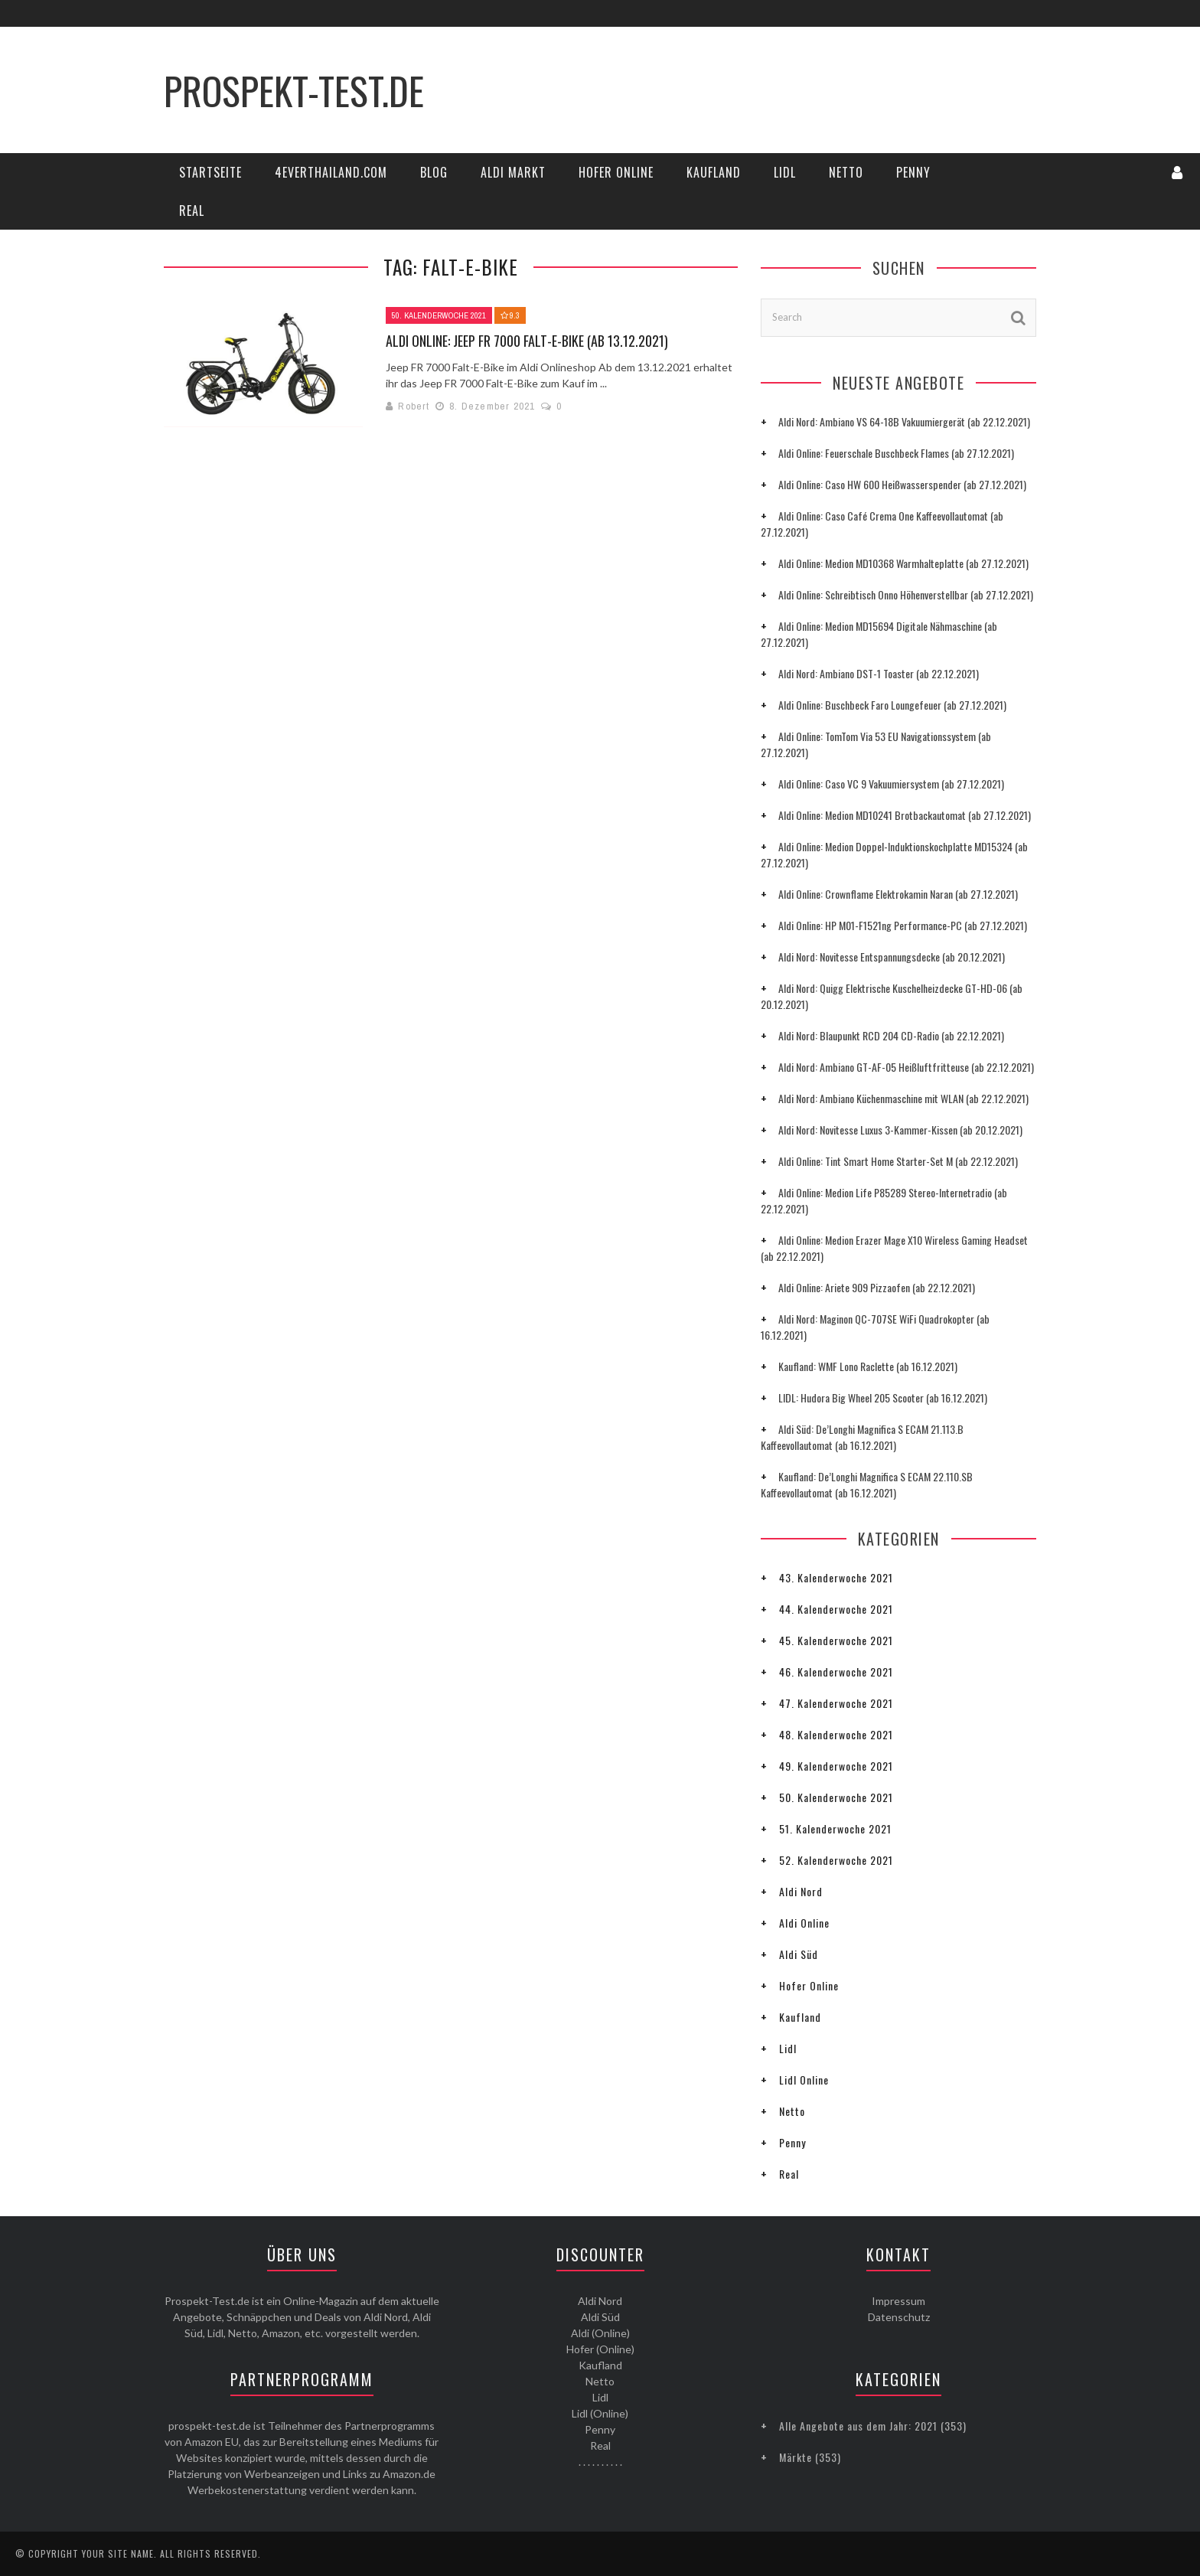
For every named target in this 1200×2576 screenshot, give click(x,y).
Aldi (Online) (600, 2332)
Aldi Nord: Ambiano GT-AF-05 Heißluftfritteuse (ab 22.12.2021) (906, 1067)
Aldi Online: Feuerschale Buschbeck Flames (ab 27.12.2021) (896, 453)
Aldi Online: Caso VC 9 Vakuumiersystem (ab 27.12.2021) (891, 783)
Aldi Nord (801, 1891)
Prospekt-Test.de (294, 89)
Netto (846, 172)
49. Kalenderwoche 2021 (836, 1766)
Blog (434, 172)
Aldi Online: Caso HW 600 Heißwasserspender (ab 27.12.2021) (902, 484)
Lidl (785, 172)
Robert (413, 406)
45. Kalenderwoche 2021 (836, 1640)
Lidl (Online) (600, 2413)
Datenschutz (899, 2316)
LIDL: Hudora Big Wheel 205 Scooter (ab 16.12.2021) (882, 1397)
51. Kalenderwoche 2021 (835, 1828)
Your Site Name (118, 2553)
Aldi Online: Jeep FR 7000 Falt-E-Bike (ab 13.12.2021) (527, 341)
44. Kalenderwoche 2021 (836, 1609)
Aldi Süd (798, 1954)
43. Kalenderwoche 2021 (836, 1577)
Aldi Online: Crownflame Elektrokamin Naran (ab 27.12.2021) (898, 894)
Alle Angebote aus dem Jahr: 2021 (858, 2426)
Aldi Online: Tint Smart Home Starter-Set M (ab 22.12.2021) (898, 1161)
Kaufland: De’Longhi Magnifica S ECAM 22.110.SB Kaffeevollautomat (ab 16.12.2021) (867, 1484)
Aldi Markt (513, 172)
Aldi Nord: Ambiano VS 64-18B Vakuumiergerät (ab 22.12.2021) (904, 421)
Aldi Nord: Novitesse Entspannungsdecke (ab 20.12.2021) (891, 956)
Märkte (795, 2457)
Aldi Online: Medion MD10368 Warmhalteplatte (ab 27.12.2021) (903, 563)
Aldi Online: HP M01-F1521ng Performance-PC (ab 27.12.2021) (902, 925)
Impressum (898, 2300)
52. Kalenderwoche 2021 (836, 1860)
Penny (913, 172)
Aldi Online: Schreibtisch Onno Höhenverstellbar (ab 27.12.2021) (905, 594)
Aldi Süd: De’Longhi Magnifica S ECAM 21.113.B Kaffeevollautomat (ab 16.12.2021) (862, 1437)
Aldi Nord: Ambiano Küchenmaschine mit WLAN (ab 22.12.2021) (903, 1098)
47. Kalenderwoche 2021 (836, 1703)
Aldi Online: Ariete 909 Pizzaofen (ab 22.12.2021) (876, 1287)
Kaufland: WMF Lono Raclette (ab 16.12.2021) (867, 1366)
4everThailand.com (331, 172)
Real (191, 210)
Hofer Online (616, 172)
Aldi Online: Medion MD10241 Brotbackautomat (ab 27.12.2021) (904, 815)
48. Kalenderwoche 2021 (836, 1734)
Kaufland (713, 172)
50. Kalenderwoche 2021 (439, 315)
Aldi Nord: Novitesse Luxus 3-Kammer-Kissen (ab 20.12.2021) (900, 1129)
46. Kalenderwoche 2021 (836, 1671)
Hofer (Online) (600, 2349)
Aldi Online (804, 1923)
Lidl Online (804, 2080)
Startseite (210, 172)
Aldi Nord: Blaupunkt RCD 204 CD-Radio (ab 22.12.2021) (891, 1035)
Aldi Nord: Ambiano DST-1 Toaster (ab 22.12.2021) (878, 673)
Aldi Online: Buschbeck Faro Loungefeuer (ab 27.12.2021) (892, 705)
